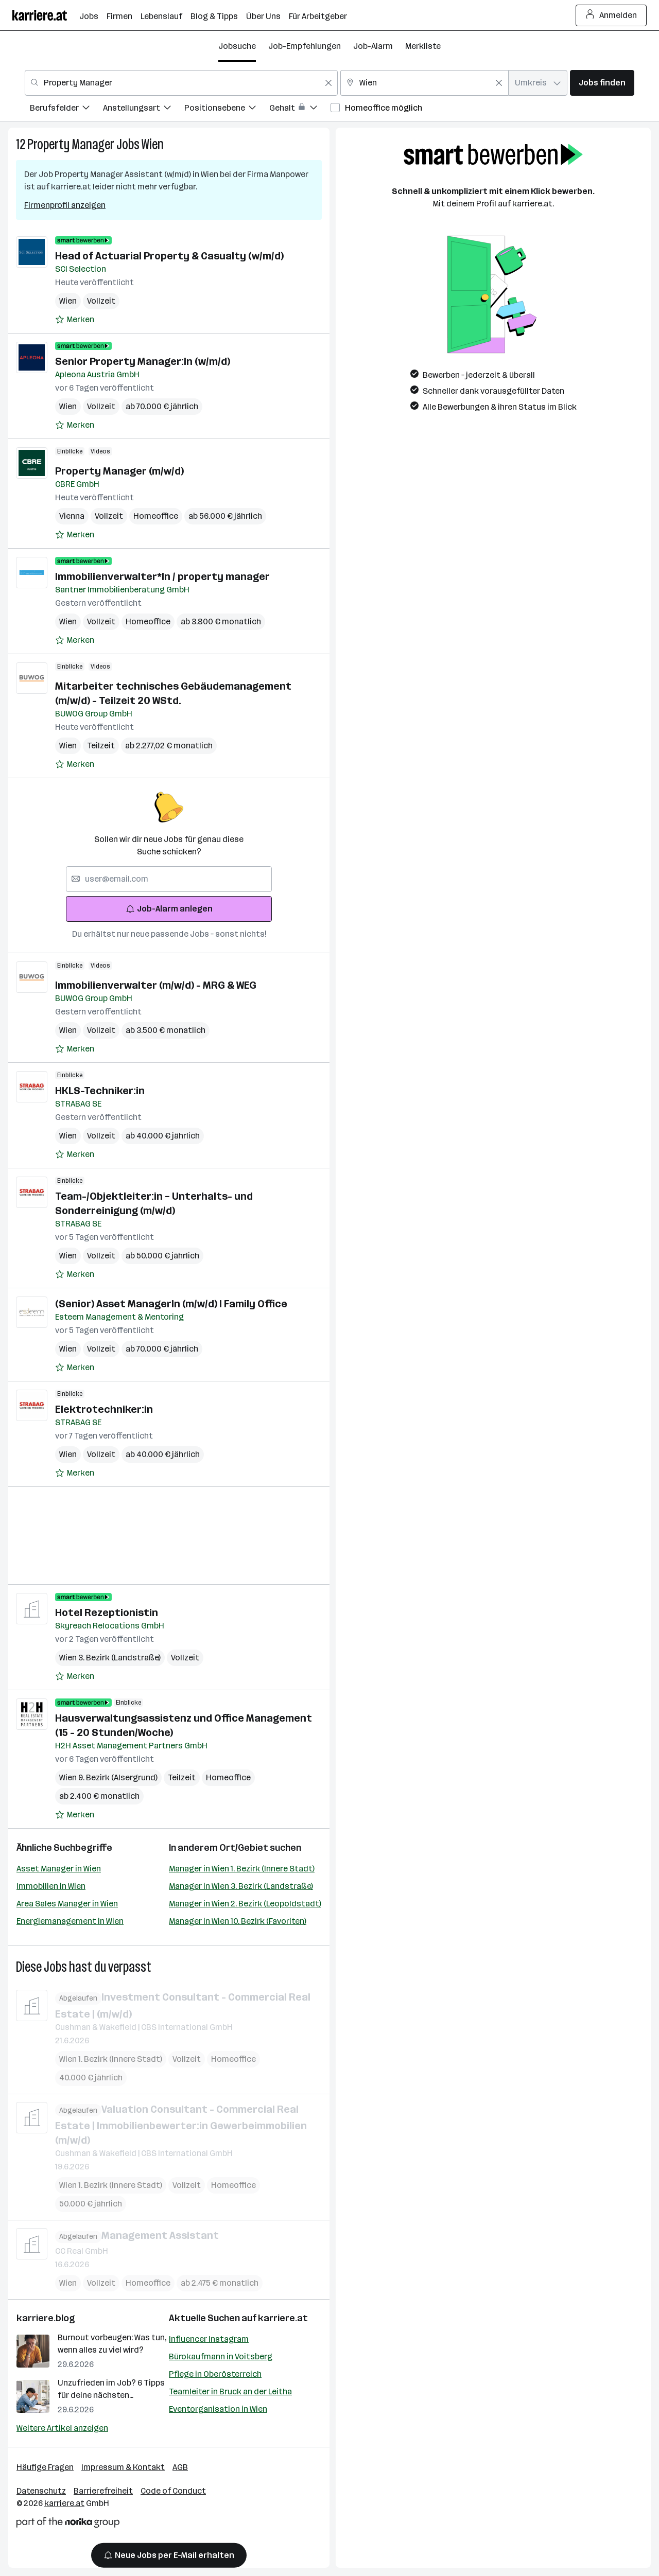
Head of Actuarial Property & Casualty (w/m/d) (169, 256)
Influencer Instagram (209, 2339)
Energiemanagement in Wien (70, 1921)
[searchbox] (169, 879)
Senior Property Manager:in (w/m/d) (142, 361)
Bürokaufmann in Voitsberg (220, 2356)
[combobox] (181, 83)
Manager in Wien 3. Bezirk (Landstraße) (241, 1886)
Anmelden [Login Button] (611, 15)
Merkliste (423, 46)
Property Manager (70, 144)
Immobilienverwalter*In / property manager (162, 576)
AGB (180, 2467)
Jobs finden (602, 82)
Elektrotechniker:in (104, 1409)
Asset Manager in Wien (58, 1868)
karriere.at (283, 2318)
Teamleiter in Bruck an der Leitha (230, 2391)
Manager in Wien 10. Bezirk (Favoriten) (237, 1921)
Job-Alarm (373, 46)
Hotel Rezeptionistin (106, 1612)
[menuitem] (66, 109)
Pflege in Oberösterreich (215, 2374)
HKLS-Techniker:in (100, 1090)
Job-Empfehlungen (304, 46)
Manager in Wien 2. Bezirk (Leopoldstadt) (245, 1903)
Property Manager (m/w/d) (119, 471)
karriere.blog (45, 2318)
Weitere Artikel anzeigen (62, 2428)
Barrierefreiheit (103, 2491)
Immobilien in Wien (50, 1886)
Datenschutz (41, 2491)
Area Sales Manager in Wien (67, 1903)
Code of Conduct (173, 2491)
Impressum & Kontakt (123, 2467)
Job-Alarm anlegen (169, 909)
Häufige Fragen (45, 2467)
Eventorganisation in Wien (218, 2409)
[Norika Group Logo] (67, 2524)
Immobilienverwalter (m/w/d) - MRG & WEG (155, 985)
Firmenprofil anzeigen (65, 205)
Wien (153, 144)
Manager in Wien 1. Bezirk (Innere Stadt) (242, 1868)
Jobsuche (237, 46)
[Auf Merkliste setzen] (74, 319)
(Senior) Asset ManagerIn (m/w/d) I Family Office (171, 1304)
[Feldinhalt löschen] (328, 83)
